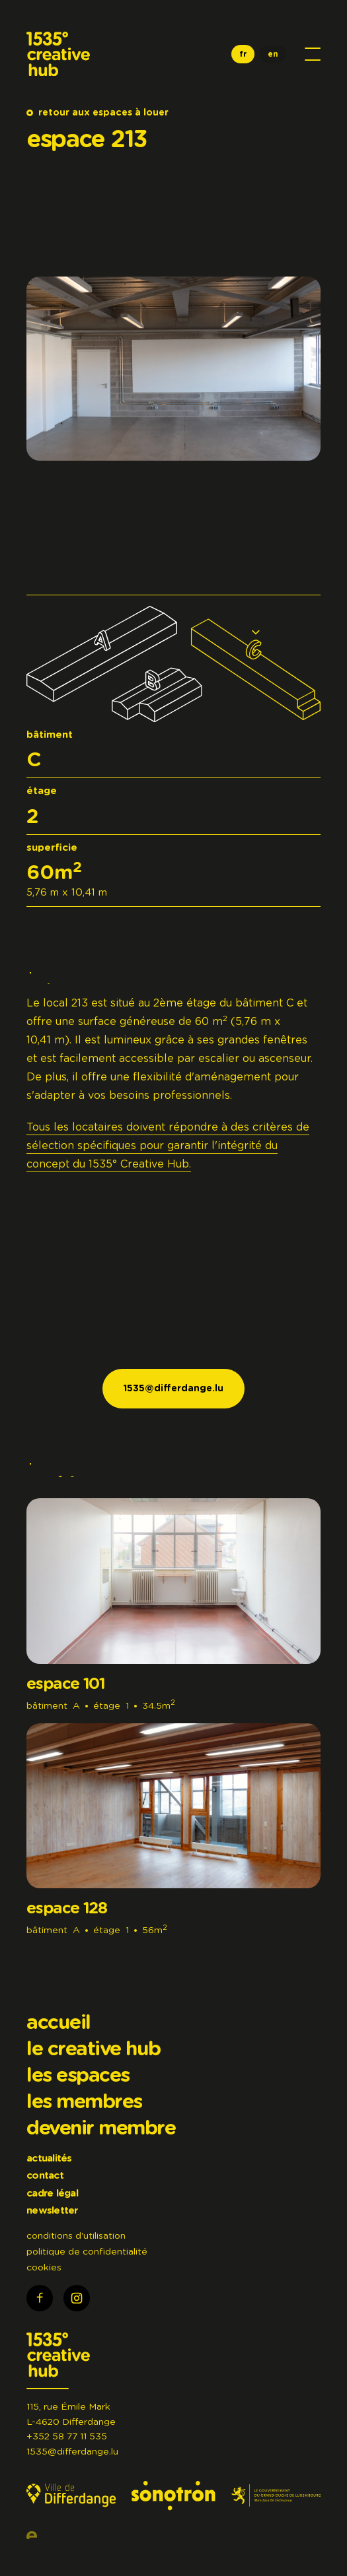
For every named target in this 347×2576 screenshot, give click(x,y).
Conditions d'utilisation (76, 2236)
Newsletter (52, 2211)
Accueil (58, 2023)
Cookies (43, 2267)
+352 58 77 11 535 (66, 2436)
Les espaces (78, 2076)
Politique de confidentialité (86, 2252)
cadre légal (52, 2193)
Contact (44, 2176)
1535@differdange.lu (72, 2452)
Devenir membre (100, 2128)
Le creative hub (93, 2049)
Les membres (84, 2102)
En (273, 54)
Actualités (49, 2158)
